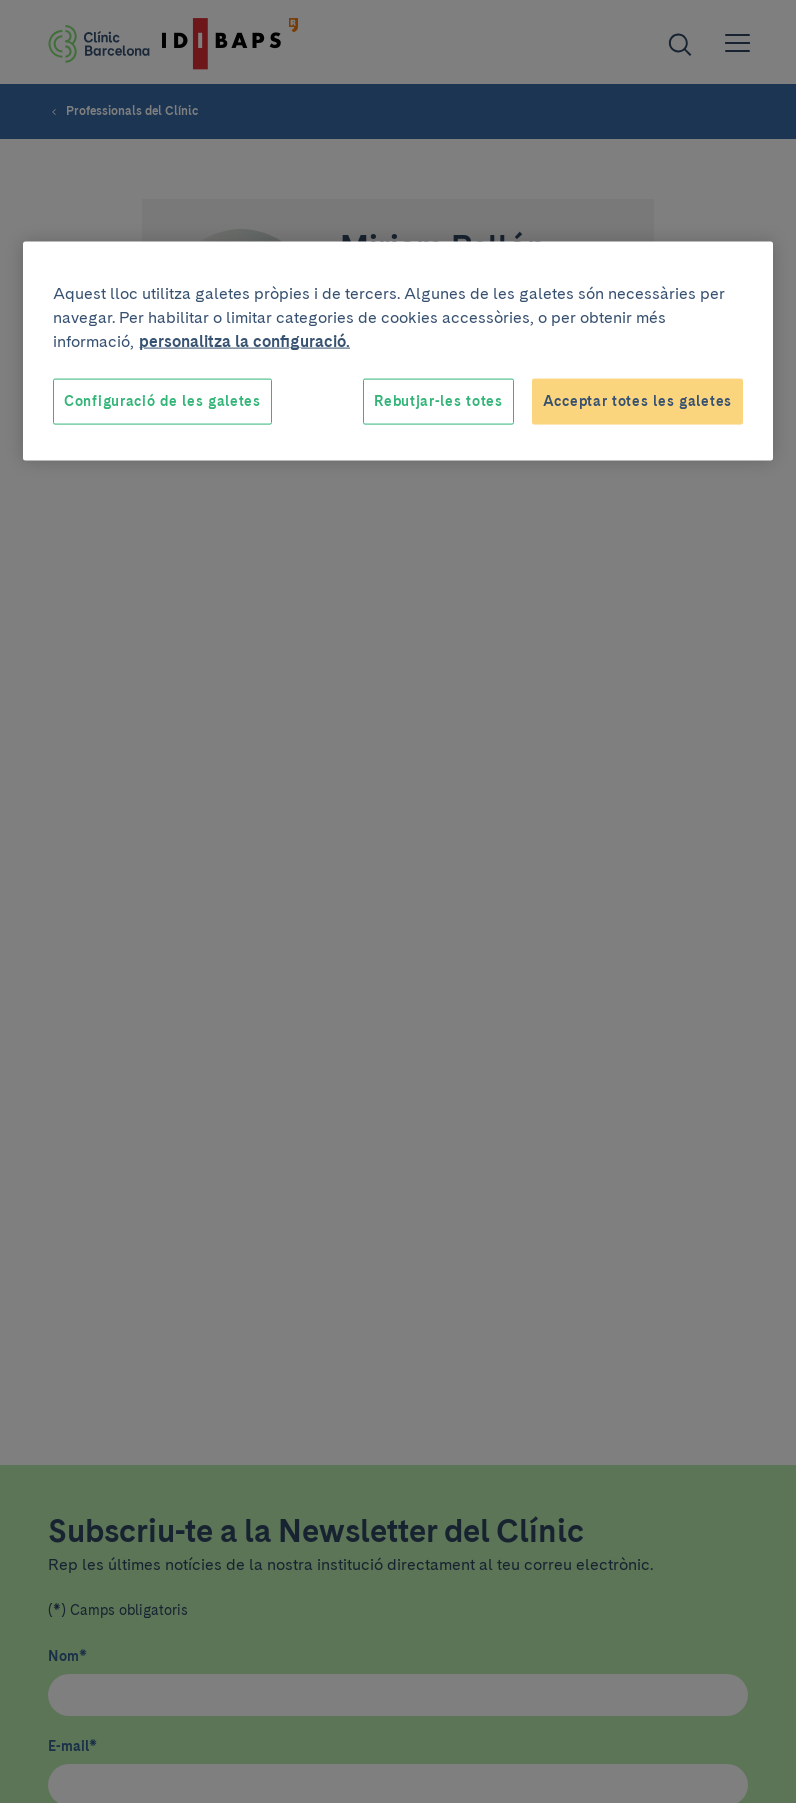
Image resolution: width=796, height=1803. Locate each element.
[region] (398, 351)
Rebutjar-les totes (438, 401)
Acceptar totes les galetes (637, 401)
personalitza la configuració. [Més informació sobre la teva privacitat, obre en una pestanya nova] (244, 341)
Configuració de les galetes (162, 401)
